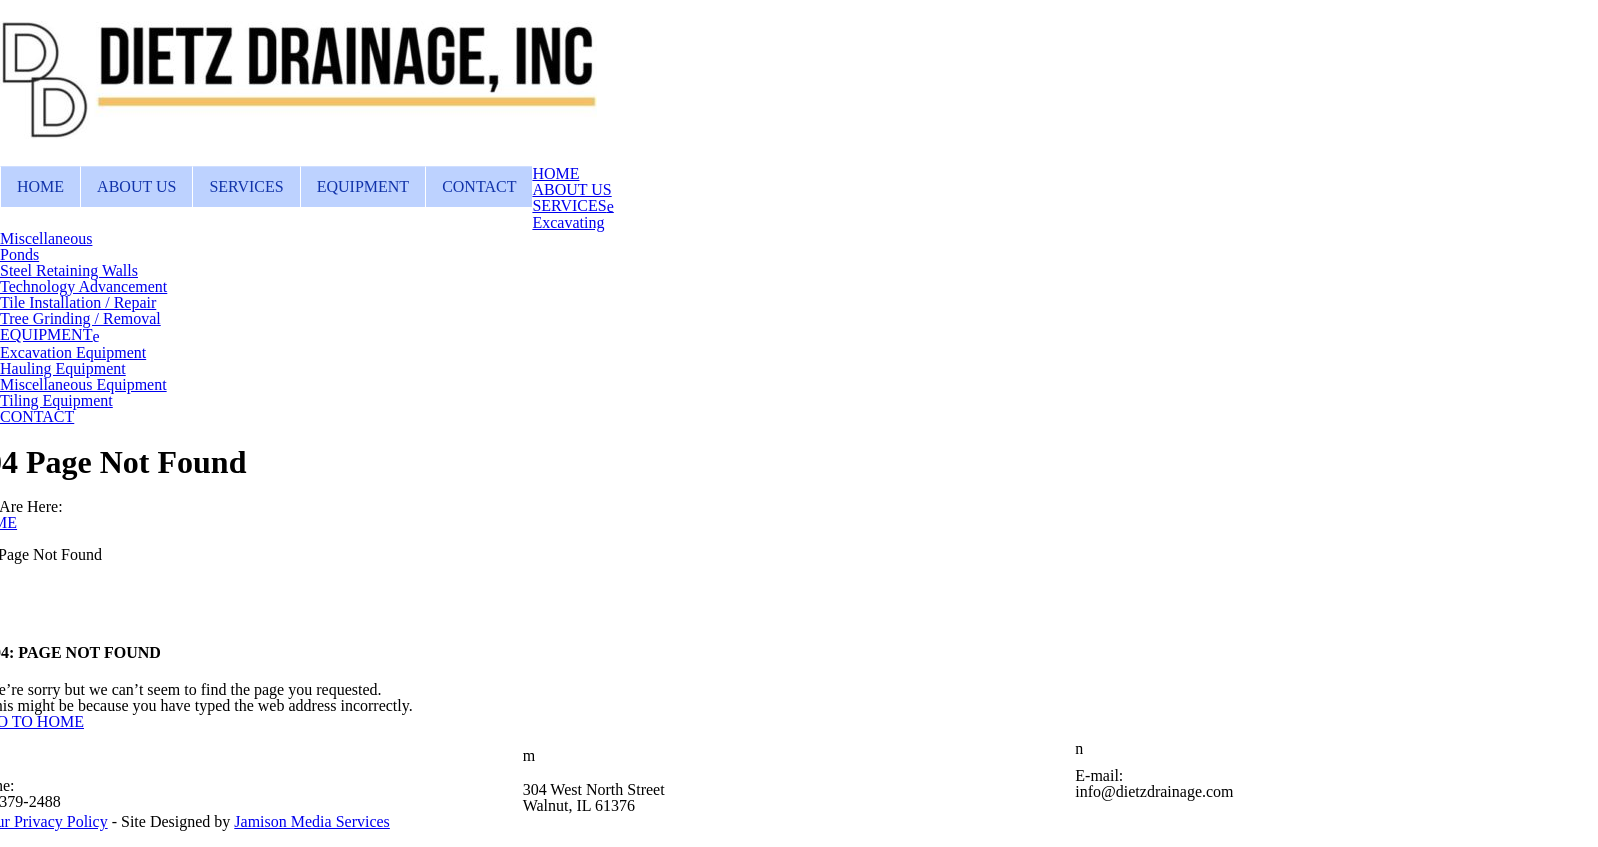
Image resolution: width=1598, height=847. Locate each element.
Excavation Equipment (73, 352)
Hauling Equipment (63, 368)
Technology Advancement (83, 286)
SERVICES (246, 186)
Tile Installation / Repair (78, 302)
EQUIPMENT (363, 186)
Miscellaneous (46, 238)
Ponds (19, 254)
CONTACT (479, 186)
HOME (40, 186)
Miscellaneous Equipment (83, 384)
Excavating (568, 222)
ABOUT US (136, 186)
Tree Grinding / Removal (80, 318)
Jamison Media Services (312, 821)
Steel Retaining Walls (69, 270)
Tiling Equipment (56, 400)
